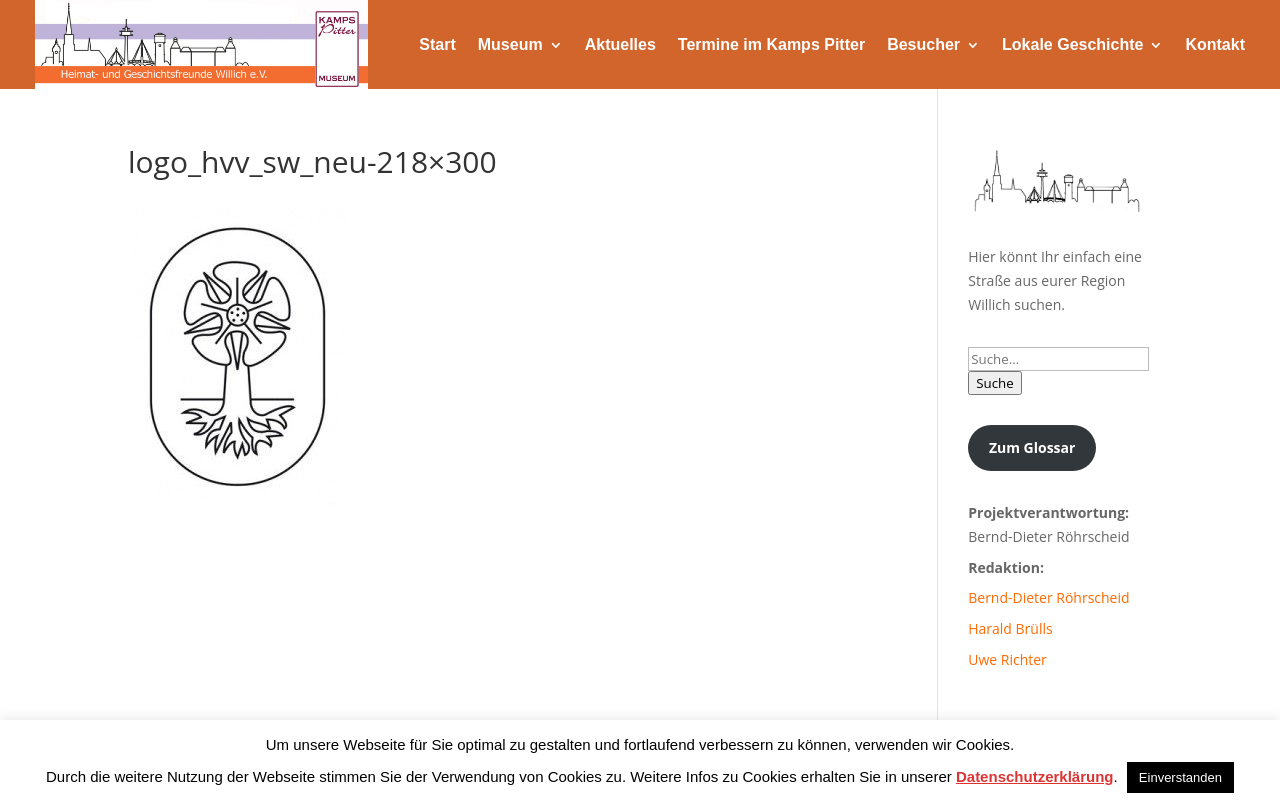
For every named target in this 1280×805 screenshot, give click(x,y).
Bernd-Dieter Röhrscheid (1048, 597)
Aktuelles (620, 44)
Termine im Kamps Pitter (771, 44)
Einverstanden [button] (1180, 777)
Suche (995, 383)
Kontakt (1215, 44)
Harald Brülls (1010, 628)
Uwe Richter (1007, 659)
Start (437, 44)
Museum (510, 44)
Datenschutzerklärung (1035, 776)
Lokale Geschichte (1072, 44)
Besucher (923, 44)
